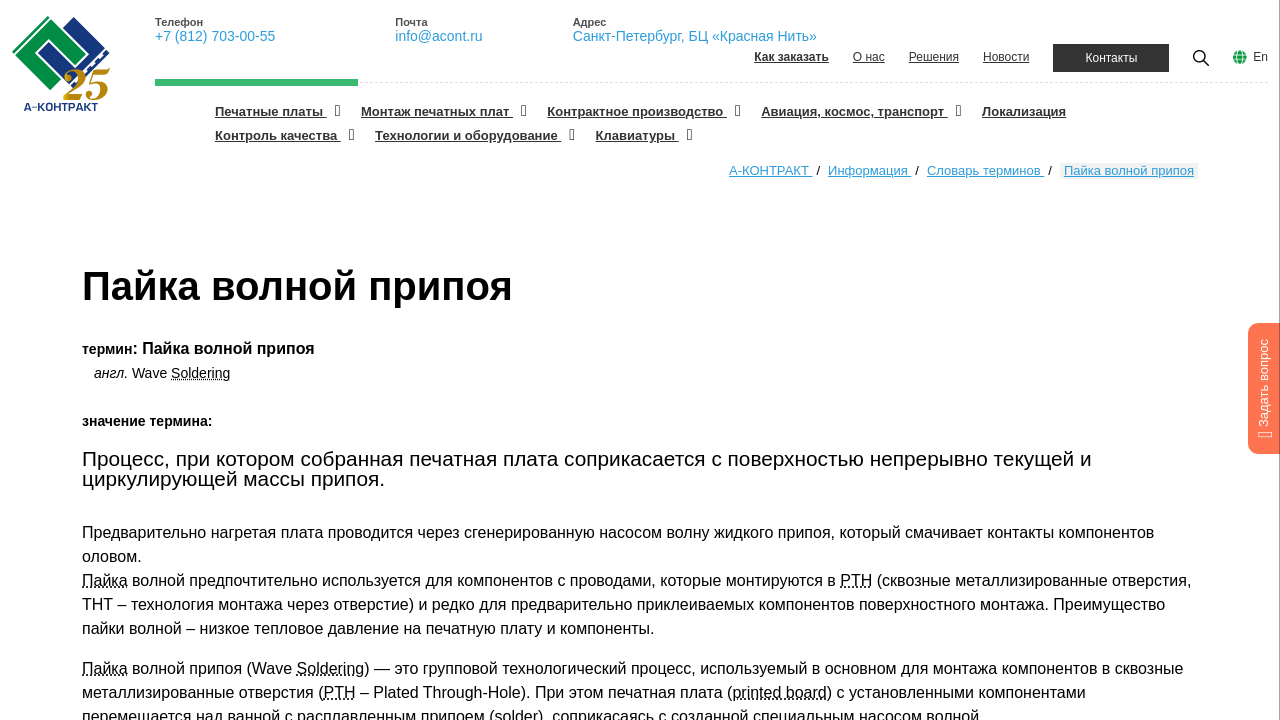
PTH (856, 580)
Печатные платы (271, 111)
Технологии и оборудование (468, 135)
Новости (1006, 57)
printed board (779, 692)
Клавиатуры (637, 135)
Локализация (1024, 111)
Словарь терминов (985, 170)
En (1260, 57)
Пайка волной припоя (1129, 170)
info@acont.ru (438, 36)
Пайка (105, 580)
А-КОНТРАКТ (770, 170)
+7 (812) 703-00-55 (215, 36)
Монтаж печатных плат (437, 111)
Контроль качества (278, 135)
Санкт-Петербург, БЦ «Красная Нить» (695, 36)
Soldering (200, 373)
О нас (869, 57)
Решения (934, 57)
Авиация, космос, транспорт (854, 111)
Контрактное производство (637, 111)
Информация (869, 170)
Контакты (1111, 58)
